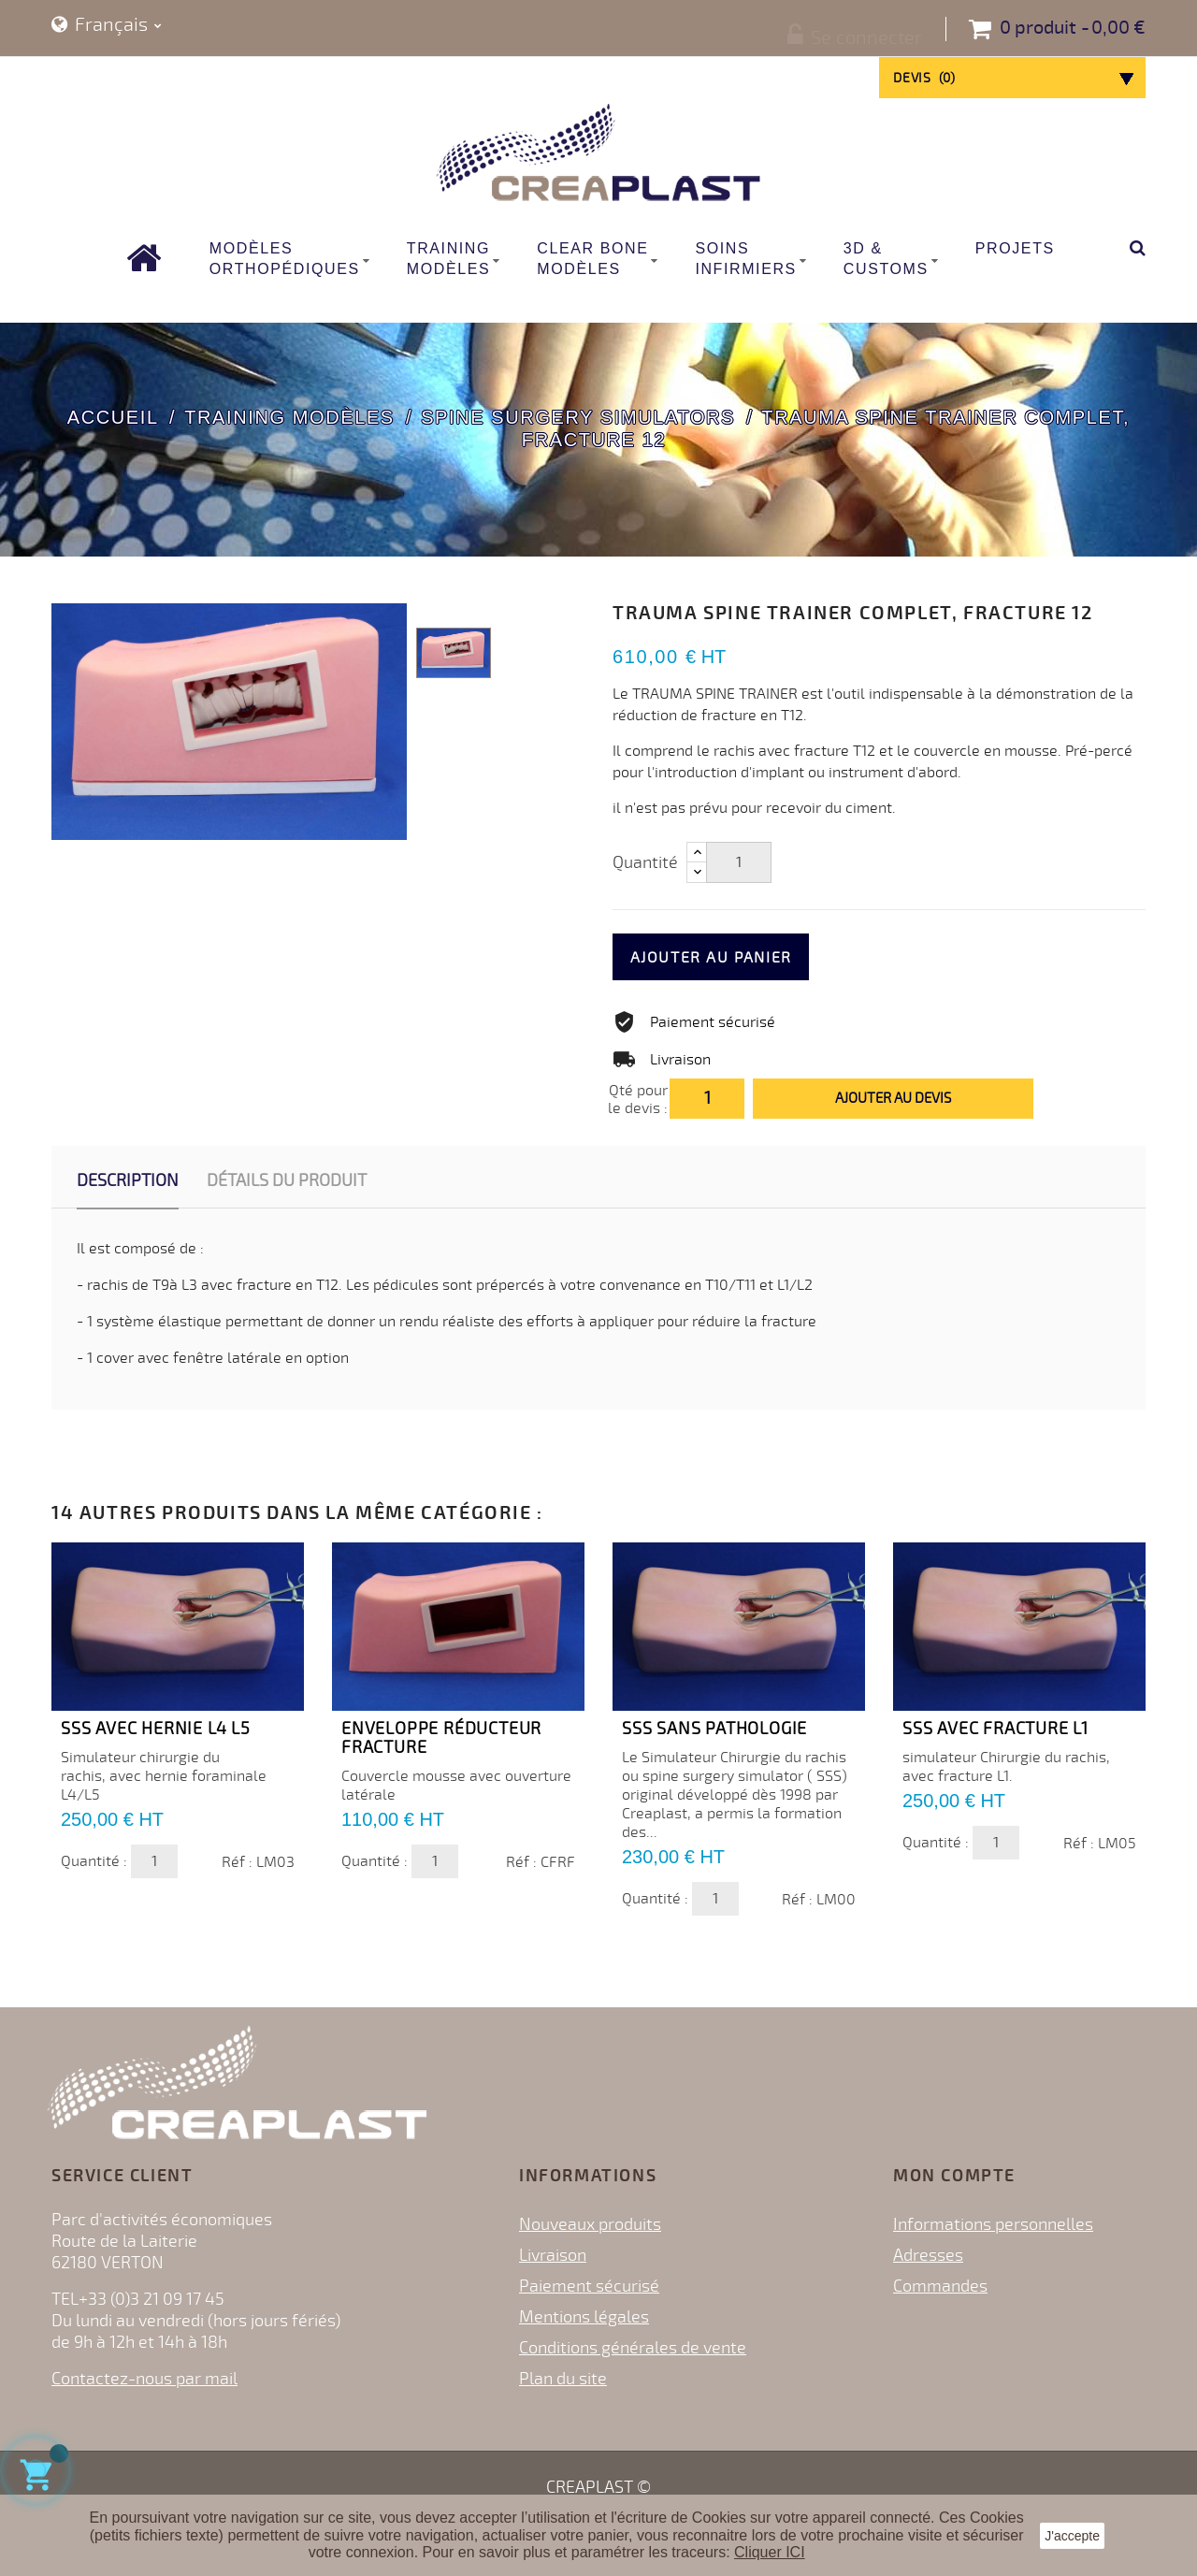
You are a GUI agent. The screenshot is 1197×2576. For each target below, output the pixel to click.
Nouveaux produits (590, 2224)
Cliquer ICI (769, 2552)
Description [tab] (128, 1180)
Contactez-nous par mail (144, 2378)
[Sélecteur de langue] (106, 25)
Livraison (552, 2255)
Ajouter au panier (745, 957)
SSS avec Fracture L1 (995, 1728)
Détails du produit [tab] (287, 1180)
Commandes (940, 2286)
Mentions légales (584, 2317)
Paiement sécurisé (589, 2286)
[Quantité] (739, 862)
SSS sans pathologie (714, 1728)
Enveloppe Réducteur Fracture (441, 1738)
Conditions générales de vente (632, 2347)
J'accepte (1072, 2535)
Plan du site (563, 2378)
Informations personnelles (993, 2224)
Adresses (928, 2255)
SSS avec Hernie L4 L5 (156, 1728)
